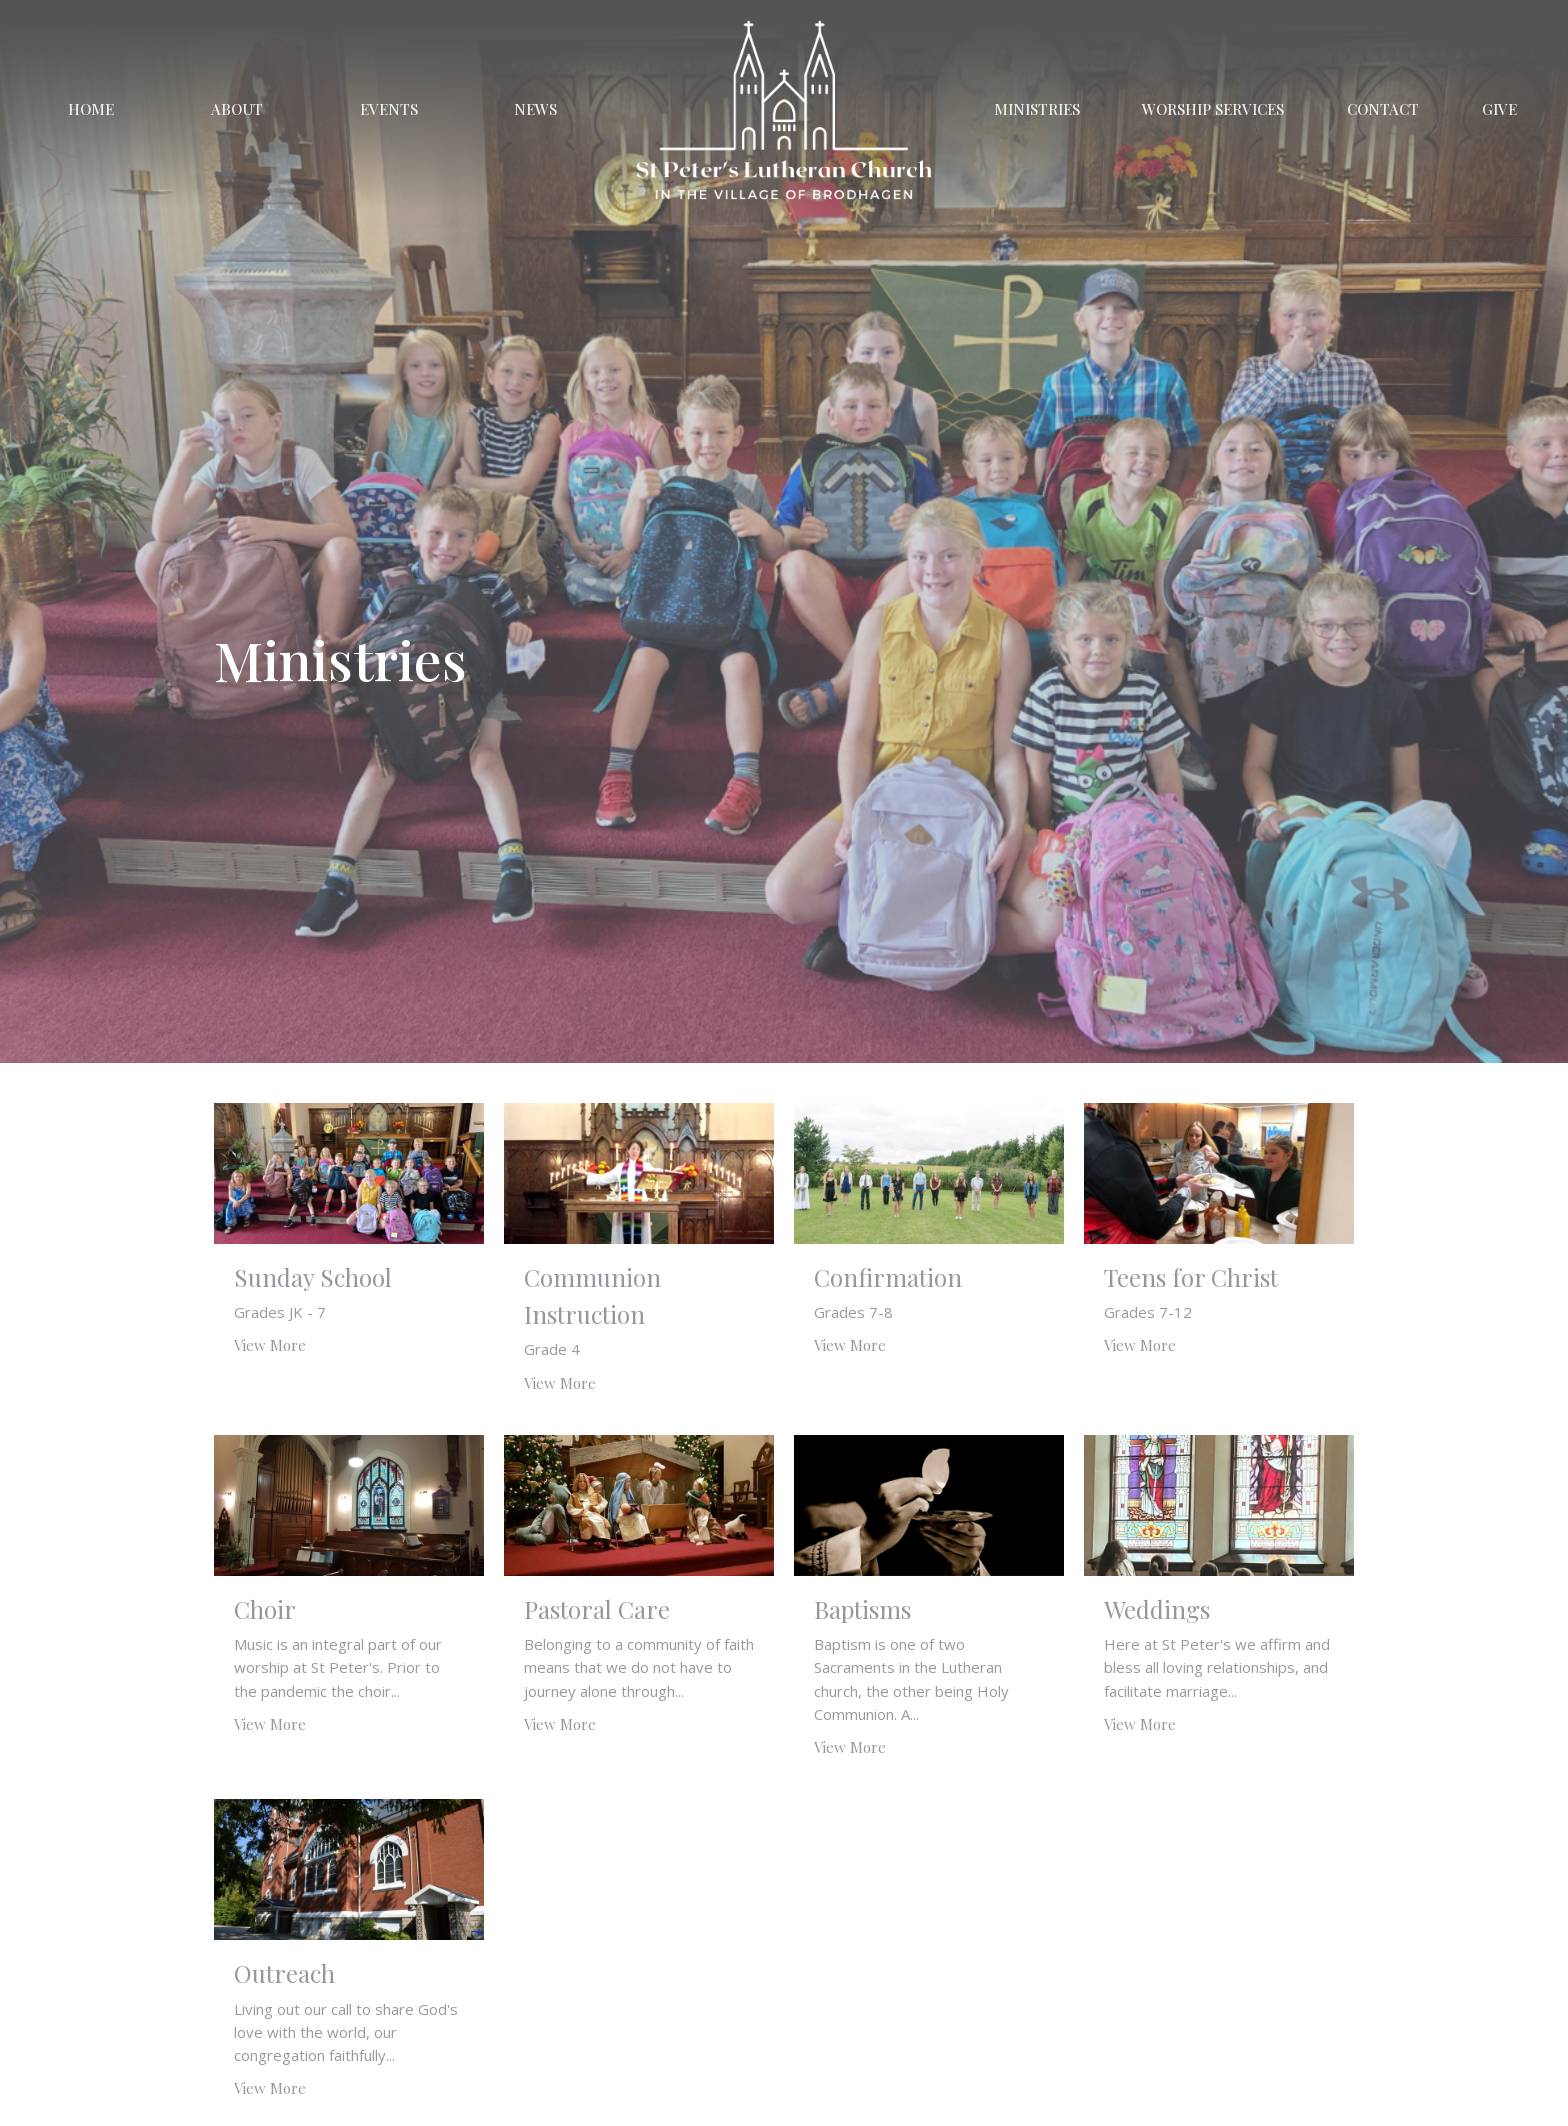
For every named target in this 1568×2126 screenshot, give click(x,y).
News (535, 109)
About (237, 109)
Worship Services (1213, 109)
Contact (1383, 109)
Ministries (1037, 109)
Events (389, 109)
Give (1499, 109)
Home (91, 109)
